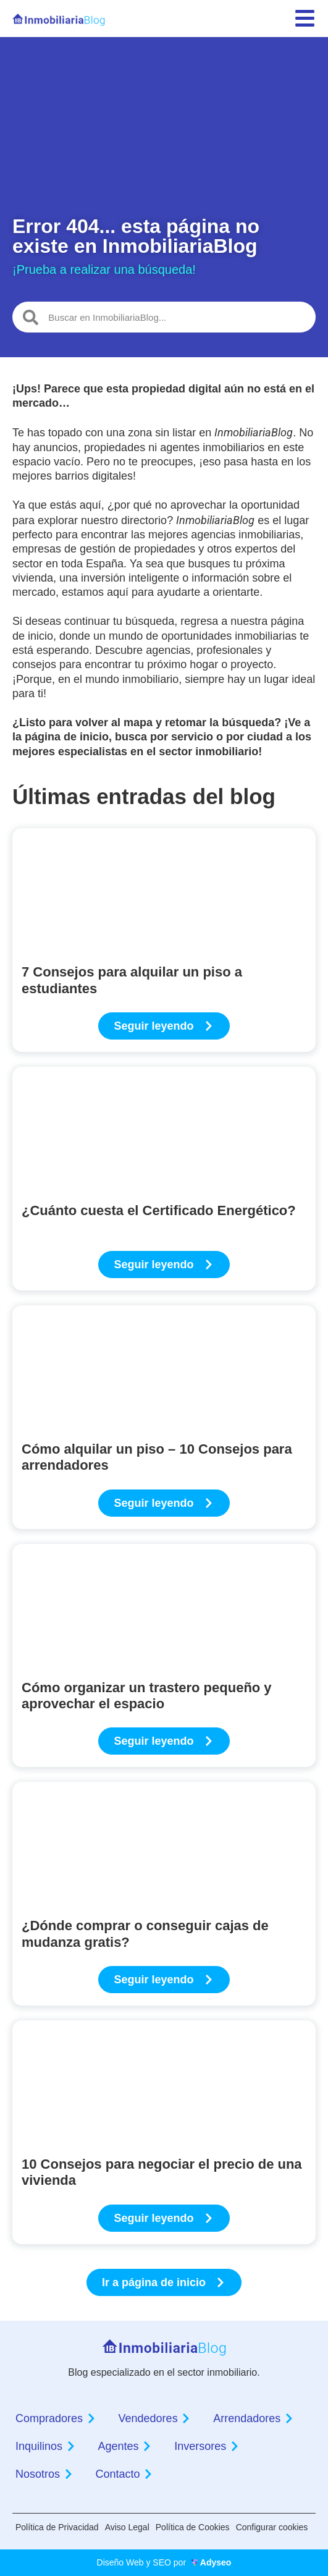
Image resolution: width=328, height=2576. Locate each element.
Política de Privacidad (57, 2527)
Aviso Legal (127, 2527)
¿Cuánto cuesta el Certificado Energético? (159, 1210)
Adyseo (216, 2562)
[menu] (305, 18)
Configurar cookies (272, 2527)
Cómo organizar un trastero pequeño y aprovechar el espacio (147, 1695)
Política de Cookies (193, 2527)
